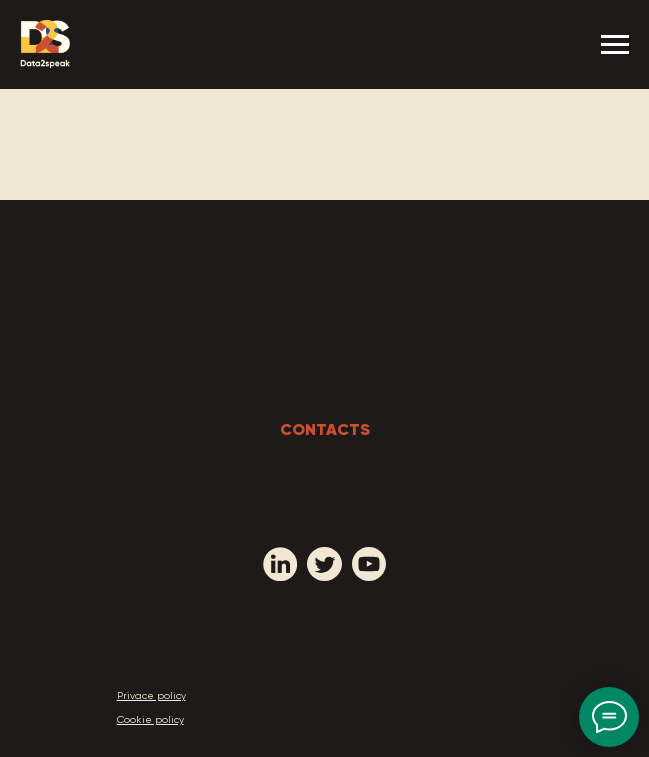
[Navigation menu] (615, 45)
